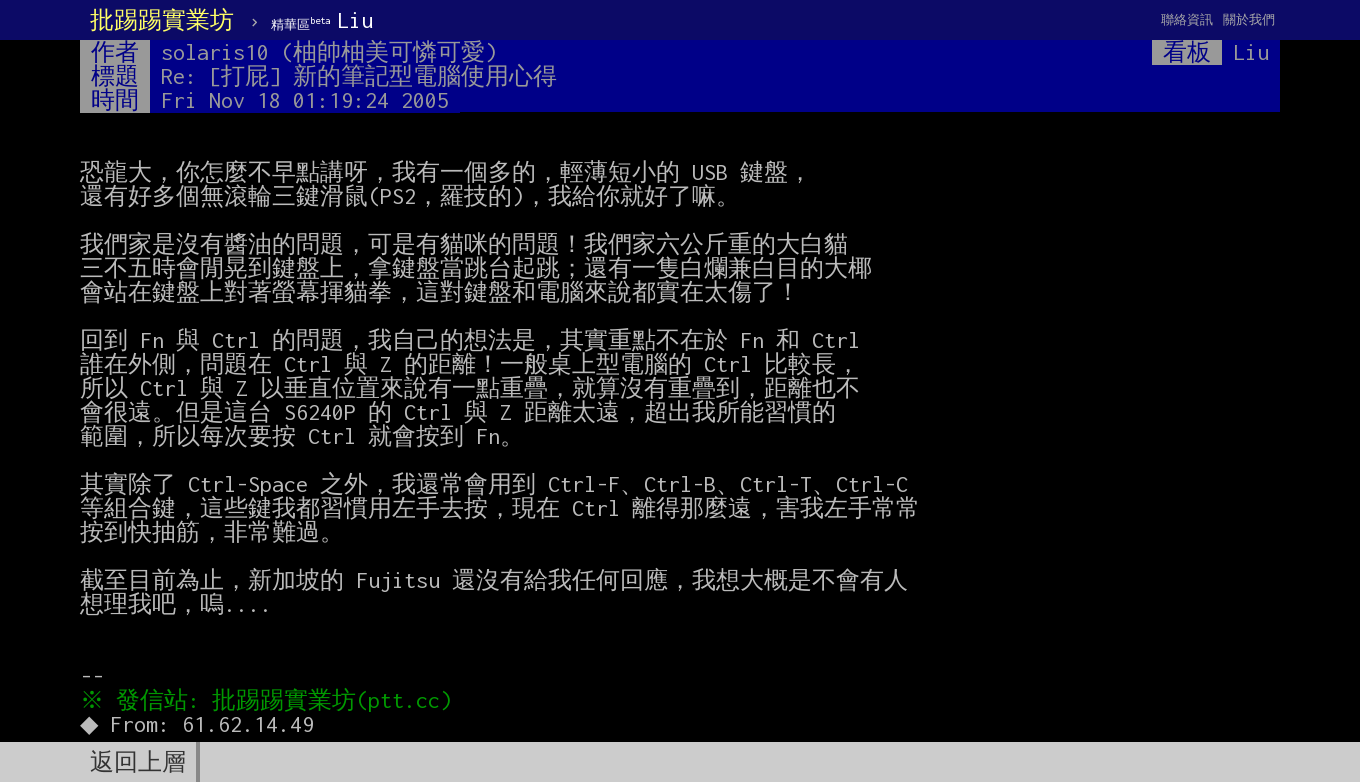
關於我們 (1249, 19)
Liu (322, 20)
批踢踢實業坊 (162, 20)
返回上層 (138, 762)
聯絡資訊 (1187, 19)
